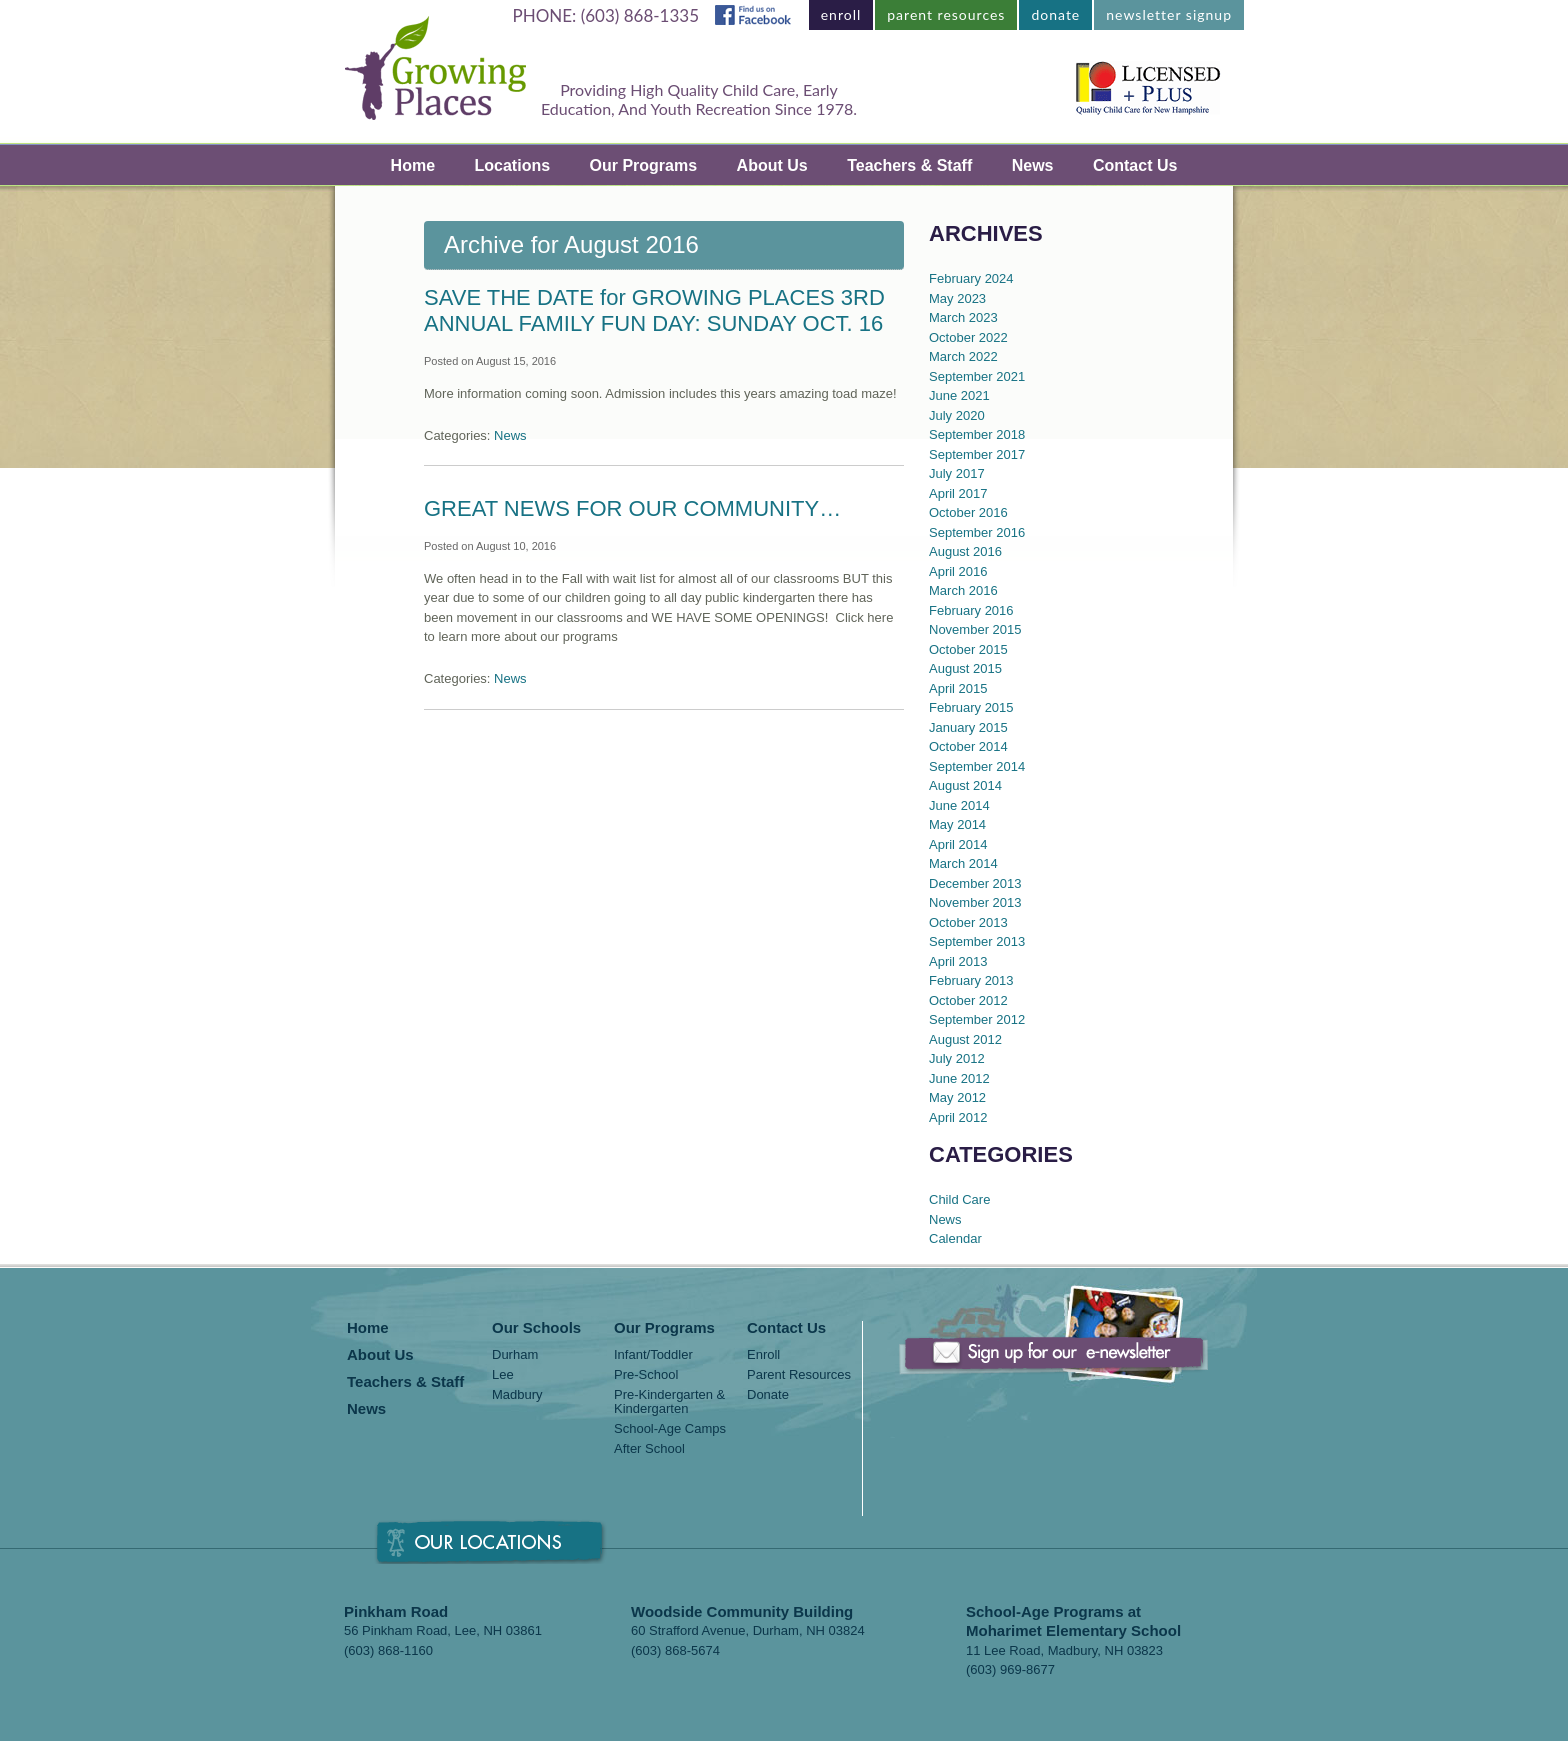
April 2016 (958, 571)
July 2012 (957, 1058)
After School (649, 1449)
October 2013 (968, 922)
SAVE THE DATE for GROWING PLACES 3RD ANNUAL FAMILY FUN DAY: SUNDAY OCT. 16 (654, 310)
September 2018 (977, 434)
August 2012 (965, 1039)
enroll (841, 14)
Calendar (955, 1238)
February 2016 (971, 610)
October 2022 (968, 337)
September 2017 (977, 454)
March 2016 (963, 590)
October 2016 (968, 512)
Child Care (959, 1199)
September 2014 (977, 766)
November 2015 (975, 629)
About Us (772, 165)
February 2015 (971, 707)
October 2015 (968, 649)
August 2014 (965, 785)
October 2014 (968, 746)
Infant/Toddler (653, 1355)
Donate (768, 1395)
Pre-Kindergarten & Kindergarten (669, 1402)
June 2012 (959, 1078)
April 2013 (958, 961)
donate (1055, 14)
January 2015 (968, 727)
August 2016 (965, 551)
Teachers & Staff (909, 165)
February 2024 (971, 278)
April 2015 (958, 688)
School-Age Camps (670, 1429)
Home (413, 165)
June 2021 (959, 395)
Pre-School (646, 1375)
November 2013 (975, 902)
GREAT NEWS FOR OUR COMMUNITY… (632, 508)
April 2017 (958, 493)
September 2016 (977, 532)
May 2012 (957, 1097)
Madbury (517, 1395)
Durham (515, 1355)
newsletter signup (1169, 14)
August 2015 (965, 668)
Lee (503, 1375)
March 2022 (963, 356)
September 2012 (977, 1019)
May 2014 (957, 824)
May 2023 (957, 298)
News (1033, 165)
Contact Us (1135, 165)
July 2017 (957, 473)
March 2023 (963, 317)
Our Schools (536, 1328)
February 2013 (971, 980)
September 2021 (977, 376)
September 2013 (977, 941)
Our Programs (644, 165)
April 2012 (958, 1117)
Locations (513, 165)
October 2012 (968, 1000)
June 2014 (959, 805)
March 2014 (963, 863)
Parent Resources (799, 1375)
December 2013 (975, 883)
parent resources (946, 14)
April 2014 (958, 844)
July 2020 (957, 415)
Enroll (763, 1355)
